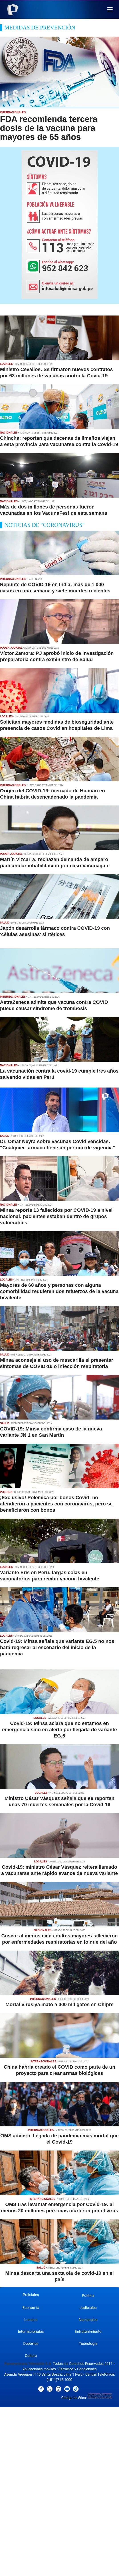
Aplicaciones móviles (39, 2369)
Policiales (31, 2294)
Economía (30, 2307)
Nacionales (88, 2319)
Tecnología (88, 2343)
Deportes (30, 2343)
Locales (30, 2319)
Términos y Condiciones (78, 2369)
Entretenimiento (88, 2331)
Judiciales (88, 2307)
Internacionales (31, 2331)
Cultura (31, 2355)
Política (88, 2295)
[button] (110, 9)
